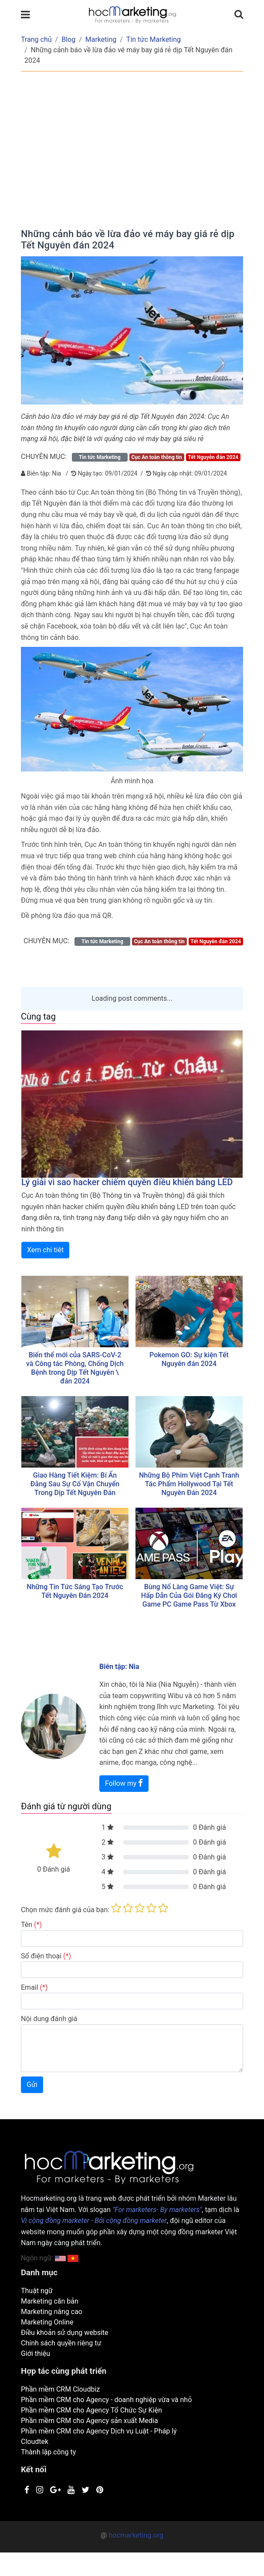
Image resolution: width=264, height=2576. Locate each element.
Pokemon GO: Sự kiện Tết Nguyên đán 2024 (189, 1359)
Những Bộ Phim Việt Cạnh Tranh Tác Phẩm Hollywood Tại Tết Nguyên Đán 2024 (189, 1484)
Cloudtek (34, 2441)
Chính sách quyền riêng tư (61, 2343)
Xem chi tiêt (45, 1250)
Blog (68, 39)
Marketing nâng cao (51, 2312)
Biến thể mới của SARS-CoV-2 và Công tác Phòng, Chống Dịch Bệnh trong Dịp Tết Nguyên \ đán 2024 (75, 1368)
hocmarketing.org (135, 2535)
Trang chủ (36, 39)
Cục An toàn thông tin (156, 457)
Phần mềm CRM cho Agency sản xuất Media (89, 2420)
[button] (73, 2258)
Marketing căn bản (49, 2301)
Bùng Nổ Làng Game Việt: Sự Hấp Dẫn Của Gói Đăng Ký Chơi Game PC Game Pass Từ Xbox (189, 1595)
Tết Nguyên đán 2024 (213, 457)
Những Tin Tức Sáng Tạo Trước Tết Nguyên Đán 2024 (75, 1591)
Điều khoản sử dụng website (64, 2332)
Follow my (124, 1783)
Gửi (32, 2084)
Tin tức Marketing (153, 39)
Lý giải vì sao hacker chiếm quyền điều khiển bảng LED (127, 1182)
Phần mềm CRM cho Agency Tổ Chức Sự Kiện (91, 2410)
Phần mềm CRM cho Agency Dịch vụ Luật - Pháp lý (99, 2431)
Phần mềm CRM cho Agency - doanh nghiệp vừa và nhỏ (106, 2400)
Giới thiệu (35, 2353)
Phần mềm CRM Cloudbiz (60, 2389)
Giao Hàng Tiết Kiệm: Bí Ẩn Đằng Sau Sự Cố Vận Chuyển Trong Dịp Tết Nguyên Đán (74, 1484)
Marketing (100, 39)
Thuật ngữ (37, 2291)
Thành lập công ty (48, 2452)
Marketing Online (47, 2322)
